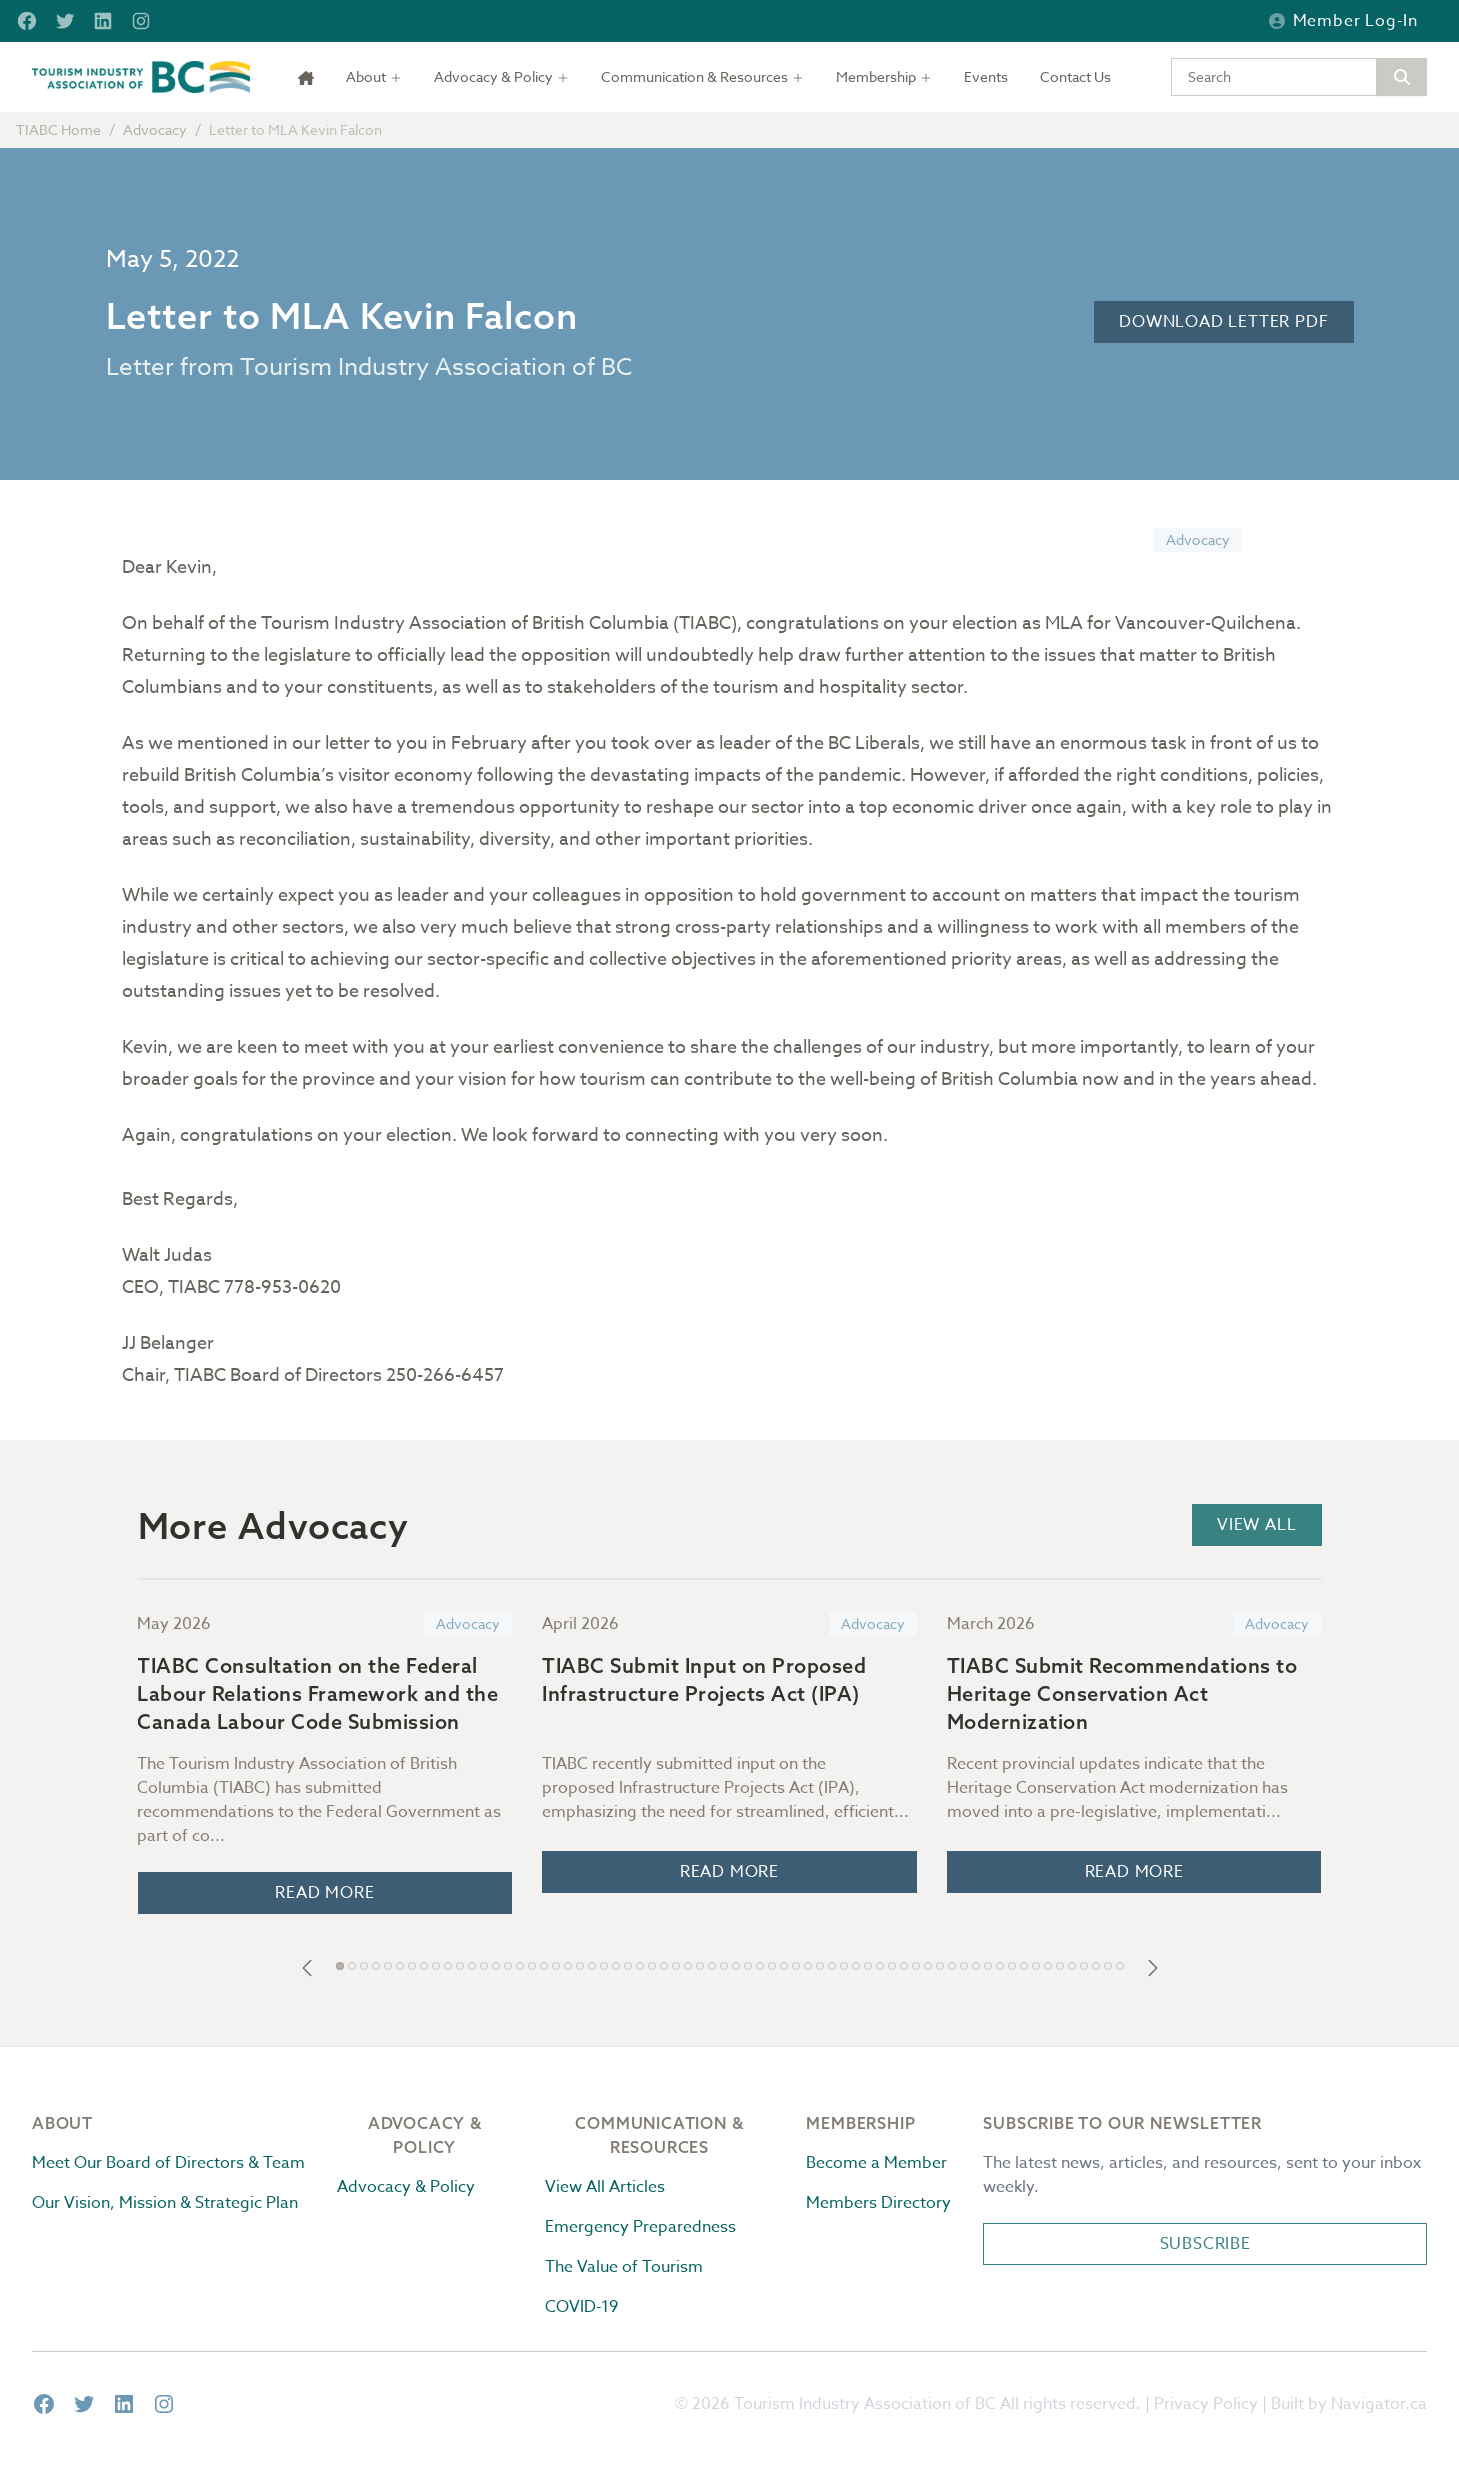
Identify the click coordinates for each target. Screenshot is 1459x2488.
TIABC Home (58, 129)
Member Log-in (1343, 21)
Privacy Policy (1206, 2404)
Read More (324, 1893)
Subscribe (1205, 2244)
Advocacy (155, 129)
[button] (307, 1968)
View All (1256, 1525)
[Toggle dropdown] (374, 77)
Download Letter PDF (1223, 322)
